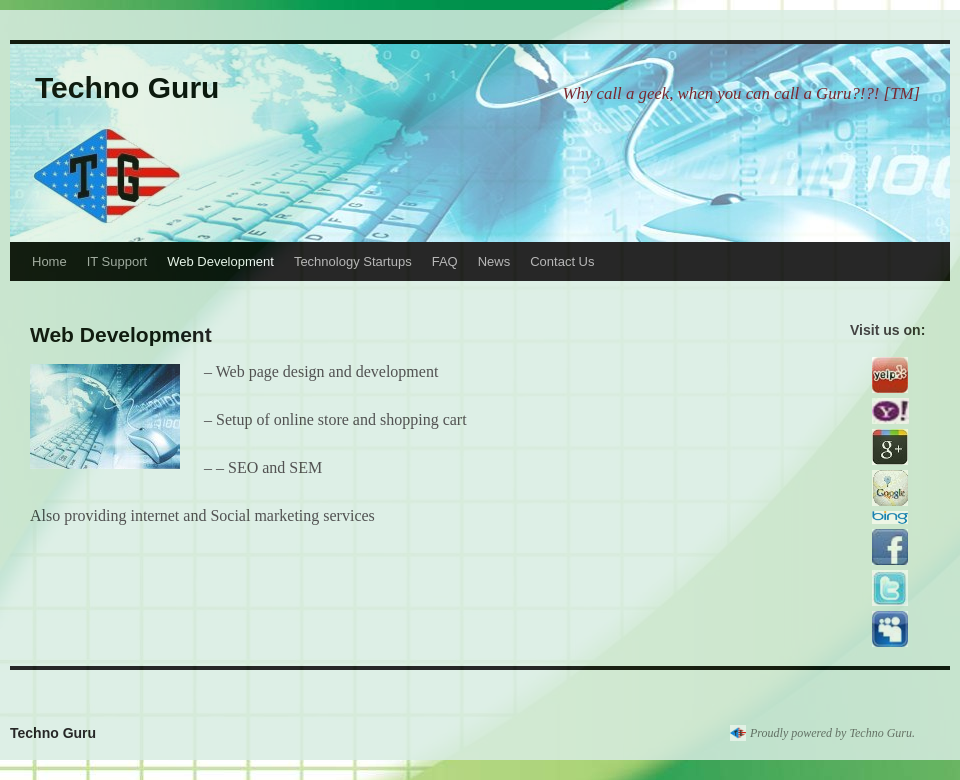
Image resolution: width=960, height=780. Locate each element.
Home (49, 261)
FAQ (445, 261)
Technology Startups (353, 261)
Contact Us (562, 261)
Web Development (220, 261)
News (494, 261)
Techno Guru (127, 87)
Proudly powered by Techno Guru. (832, 733)
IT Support (117, 261)
